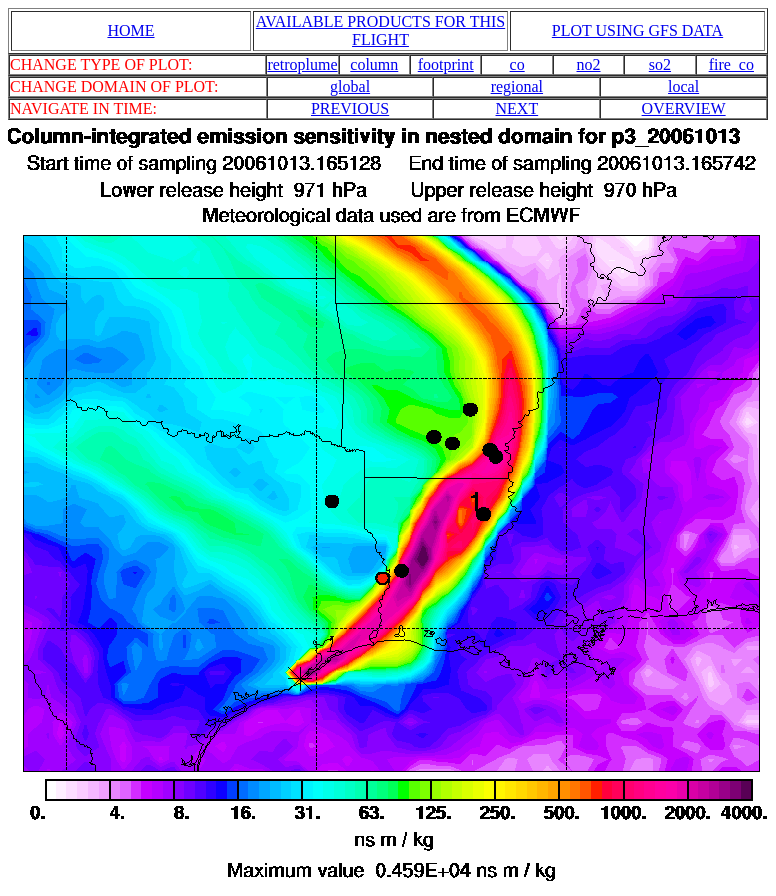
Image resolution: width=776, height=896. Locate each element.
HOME (130, 30)
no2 (589, 64)
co (517, 64)
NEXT (517, 108)
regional (517, 86)
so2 (660, 64)
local (683, 86)
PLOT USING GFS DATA (637, 30)
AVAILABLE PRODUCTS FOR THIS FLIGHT (380, 30)
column (374, 64)
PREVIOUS (350, 108)
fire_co (731, 64)
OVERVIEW (684, 108)
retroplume (302, 64)
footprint (446, 64)
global (350, 86)
